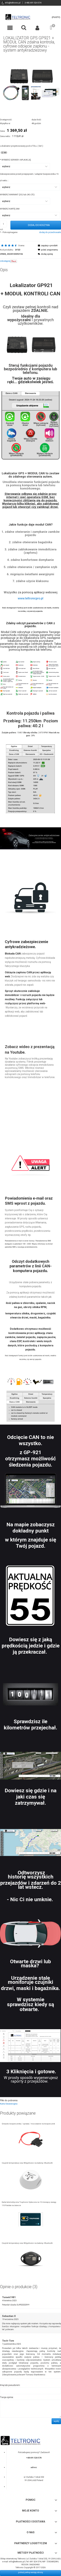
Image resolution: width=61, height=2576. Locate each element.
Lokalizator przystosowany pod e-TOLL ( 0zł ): (21, 146)
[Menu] (10, 28)
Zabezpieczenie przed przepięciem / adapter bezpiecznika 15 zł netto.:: (29, 177)
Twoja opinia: (7, 2397)
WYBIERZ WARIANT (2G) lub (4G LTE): (17, 194)
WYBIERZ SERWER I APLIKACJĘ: (15, 160)
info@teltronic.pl (12, 2)
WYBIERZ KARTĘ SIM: (10, 209)
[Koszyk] (51, 27)
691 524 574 (35, 2561)
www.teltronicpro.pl (30, 598)
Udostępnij (5, 261)
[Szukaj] (24, 27)
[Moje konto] (37, 28)
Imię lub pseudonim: (10, 2385)
